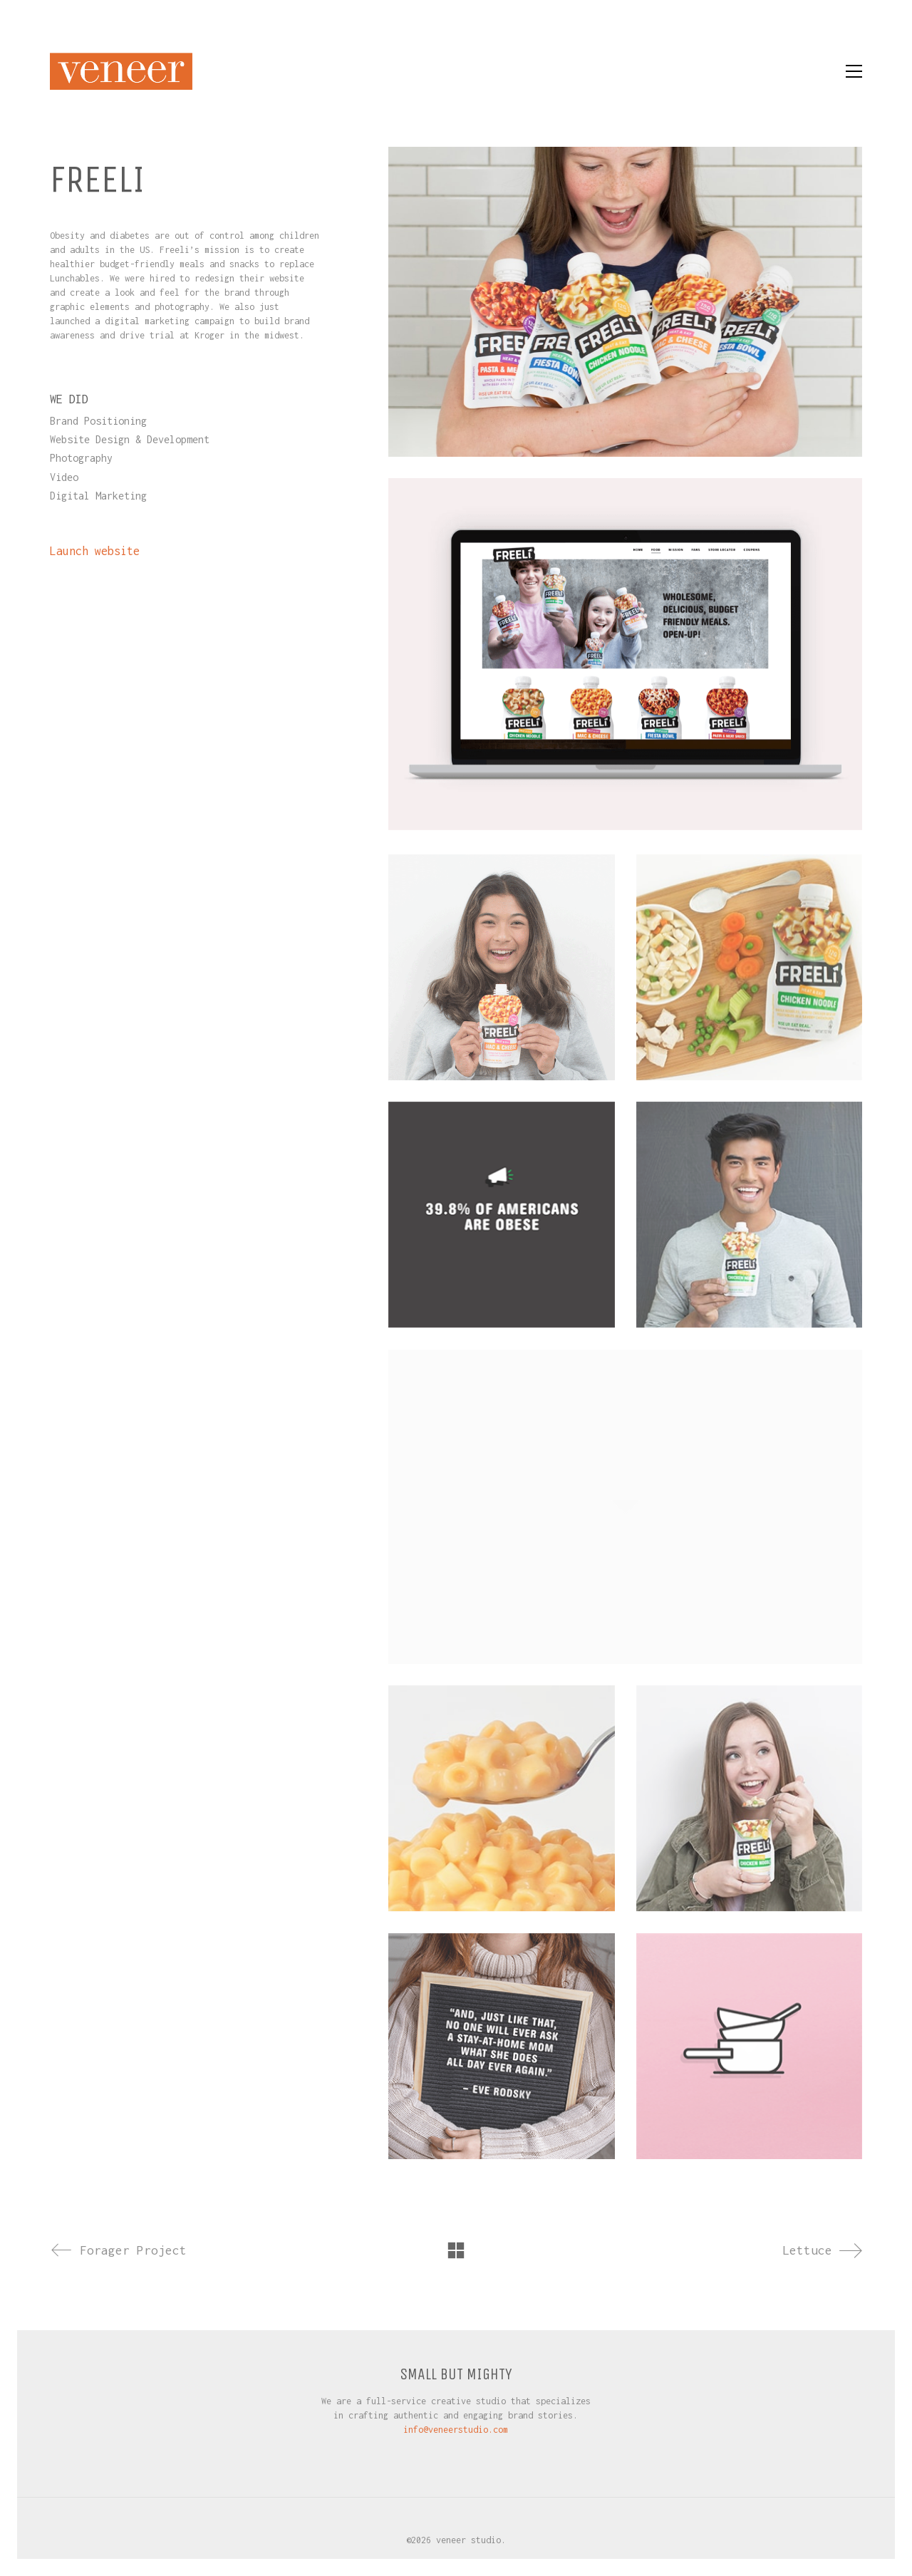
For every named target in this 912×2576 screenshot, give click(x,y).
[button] (854, 71)
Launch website (95, 550)
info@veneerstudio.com (455, 2429)
